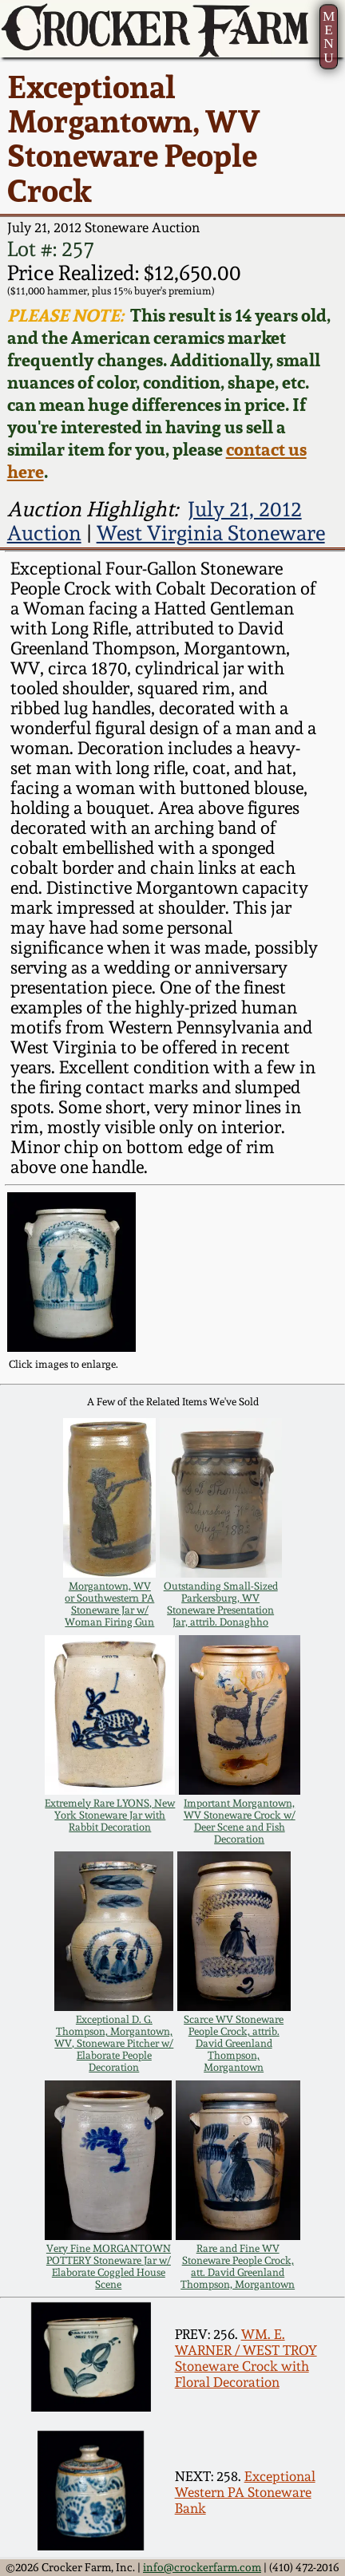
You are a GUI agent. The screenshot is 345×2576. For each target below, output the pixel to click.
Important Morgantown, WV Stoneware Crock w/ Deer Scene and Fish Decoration (239, 1821)
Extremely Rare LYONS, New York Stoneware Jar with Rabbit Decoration (110, 1815)
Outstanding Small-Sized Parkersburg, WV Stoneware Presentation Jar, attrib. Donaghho (221, 1604)
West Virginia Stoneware (211, 533)
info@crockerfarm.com (202, 2567)
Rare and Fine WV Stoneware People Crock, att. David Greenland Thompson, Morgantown (237, 2266)
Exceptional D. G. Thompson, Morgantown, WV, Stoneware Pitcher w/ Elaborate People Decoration (113, 2043)
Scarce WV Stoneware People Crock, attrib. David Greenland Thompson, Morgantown (234, 2043)
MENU (329, 37)
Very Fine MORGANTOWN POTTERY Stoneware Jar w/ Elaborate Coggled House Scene (108, 2266)
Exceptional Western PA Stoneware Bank (245, 2492)
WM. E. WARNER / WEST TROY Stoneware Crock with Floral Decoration (246, 2358)
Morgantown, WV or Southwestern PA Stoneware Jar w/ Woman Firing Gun (109, 1604)
